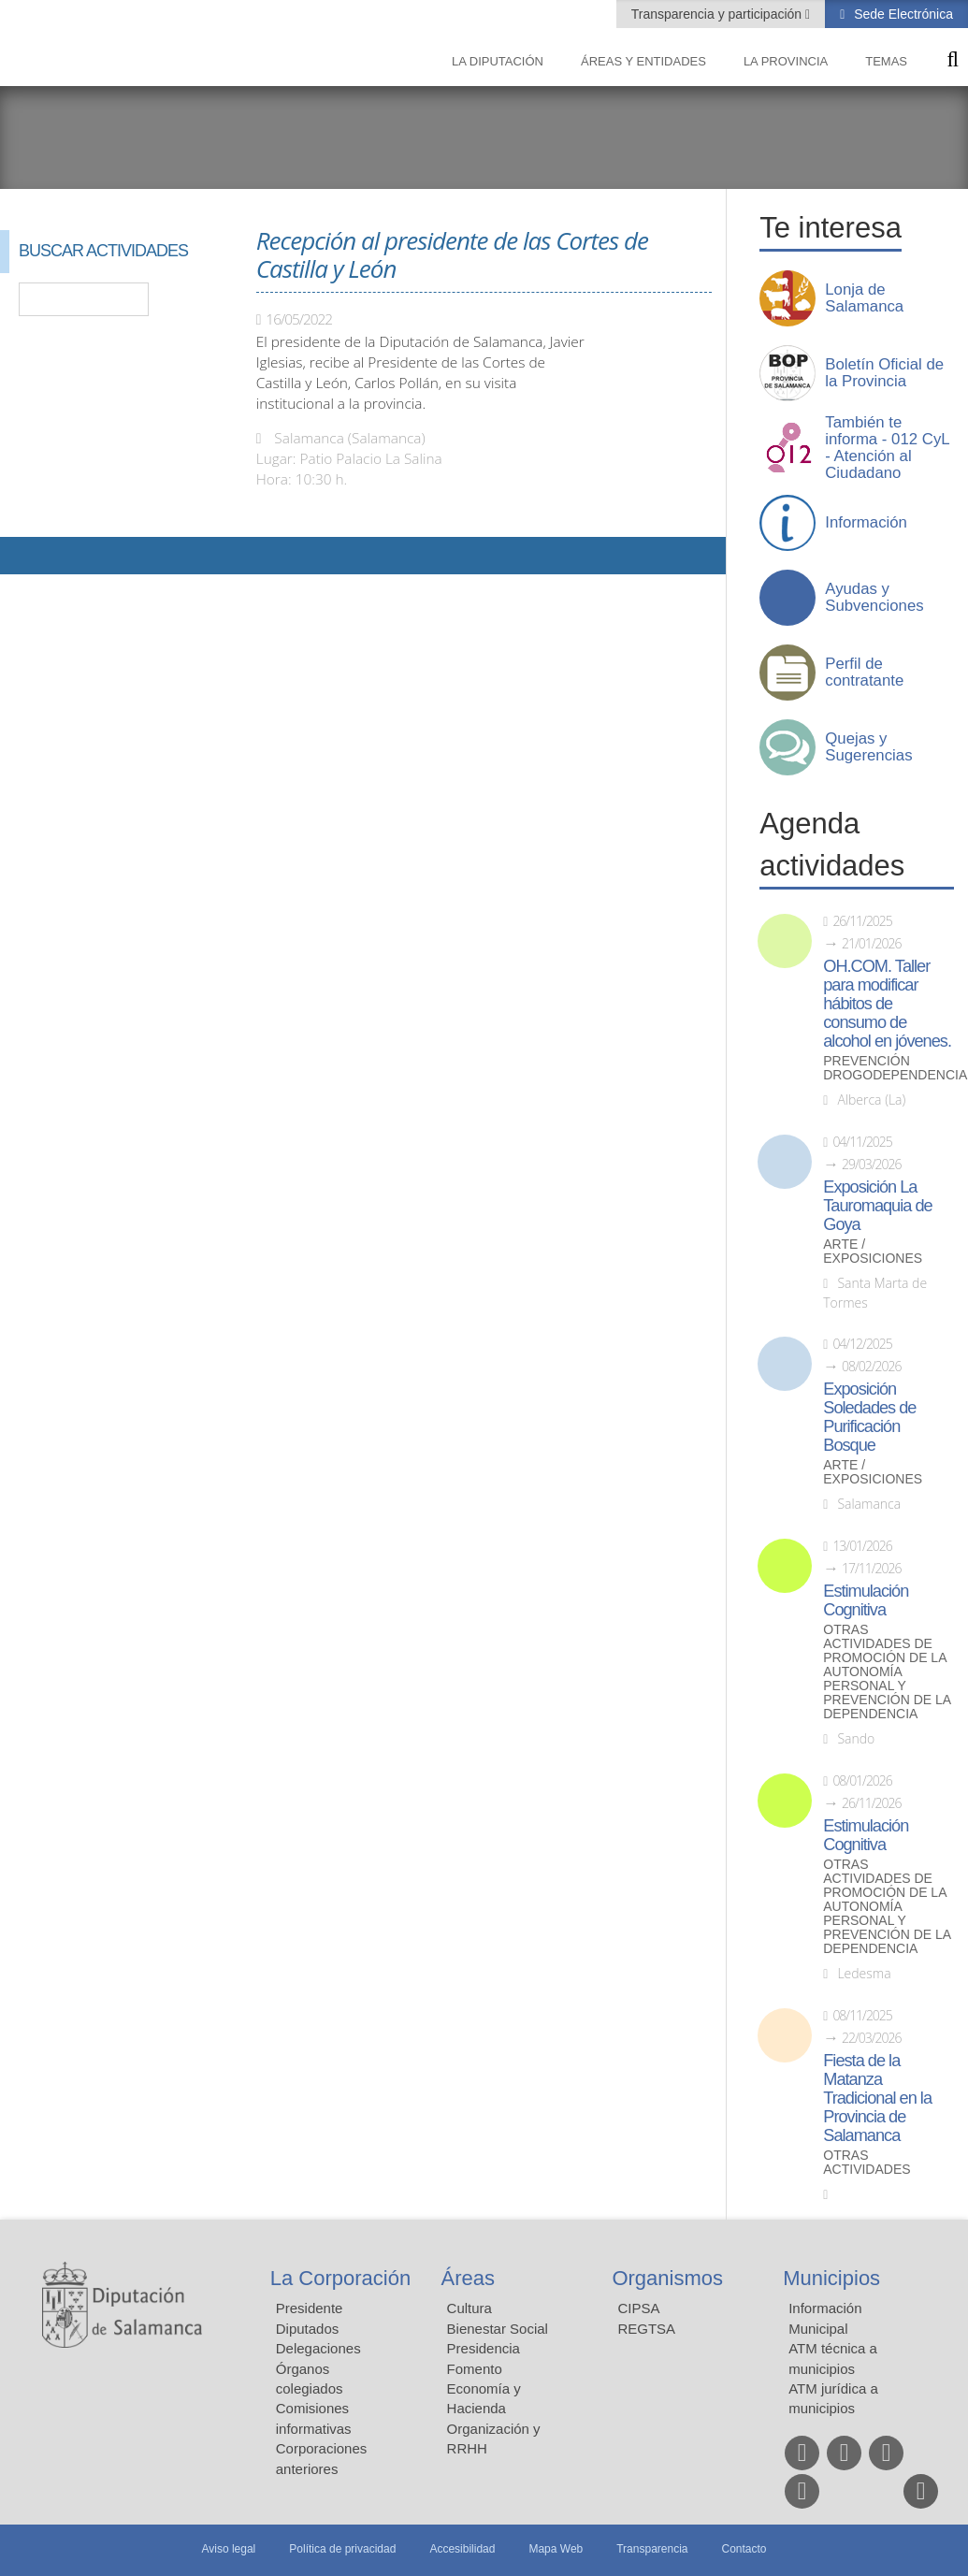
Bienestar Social (497, 2329)
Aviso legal (228, 2548)
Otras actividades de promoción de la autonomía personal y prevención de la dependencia (886, 1672)
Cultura (469, 2308)
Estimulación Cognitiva (865, 1600)
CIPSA (638, 2308)
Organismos (667, 2278)
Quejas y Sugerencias (868, 747)
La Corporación (340, 2278)
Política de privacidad (342, 2548)
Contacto (744, 2548)
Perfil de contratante (864, 672)
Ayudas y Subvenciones (874, 598)
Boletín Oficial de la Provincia (884, 373)
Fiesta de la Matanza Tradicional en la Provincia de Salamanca (877, 2098)
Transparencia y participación (718, 14)
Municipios (831, 2278)
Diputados (308, 2329)
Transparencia (651, 2548)
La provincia (786, 61)
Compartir (23, 555)
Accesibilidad (462, 2548)
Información (866, 522)
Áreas (468, 2278)
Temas (886, 61)
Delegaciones (318, 2348)
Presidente (309, 2308)
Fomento (474, 2369)
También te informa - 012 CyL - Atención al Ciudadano (887, 448)
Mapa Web (555, 2548)
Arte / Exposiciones (872, 1251)
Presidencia (483, 2348)
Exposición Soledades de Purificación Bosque (869, 1417)
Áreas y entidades (643, 61)
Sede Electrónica (901, 14)
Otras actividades (866, 2163)
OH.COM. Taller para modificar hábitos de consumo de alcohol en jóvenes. (887, 1003)
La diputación (497, 61)
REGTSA (646, 2329)
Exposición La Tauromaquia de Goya (877, 1206)
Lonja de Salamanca (864, 298)
